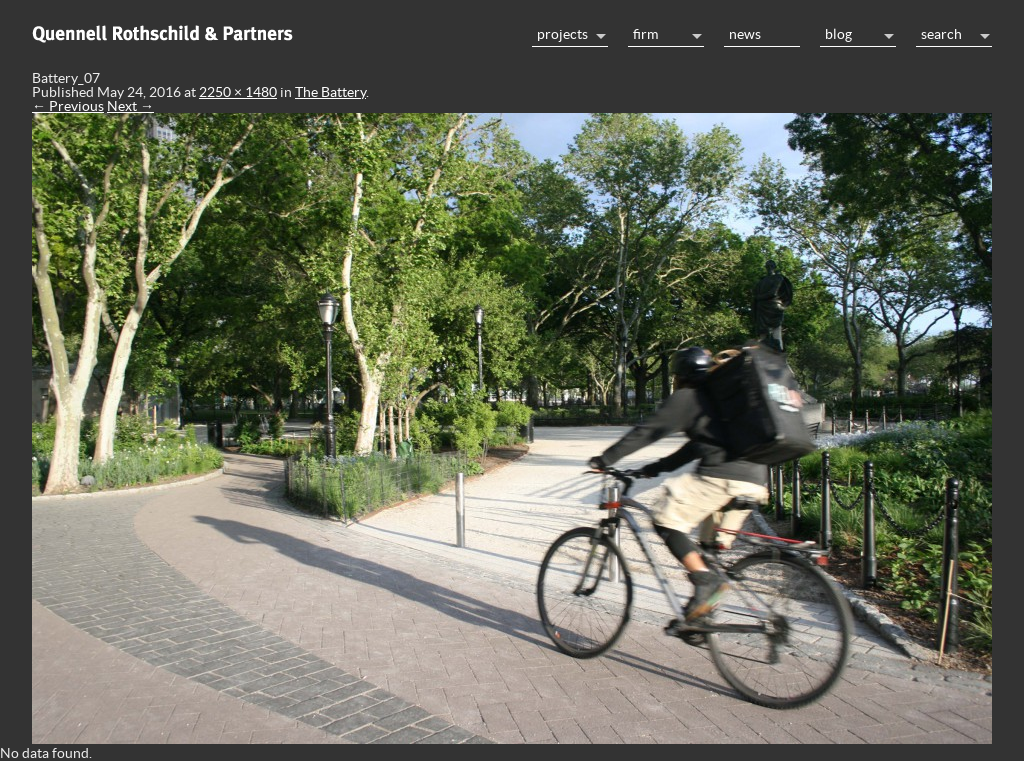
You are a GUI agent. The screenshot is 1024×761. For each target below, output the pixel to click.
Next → (130, 106)
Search (941, 34)
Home (272, 32)
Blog (838, 34)
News (745, 34)
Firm (645, 34)
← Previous (68, 106)
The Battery (330, 92)
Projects (562, 34)
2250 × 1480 (238, 92)
